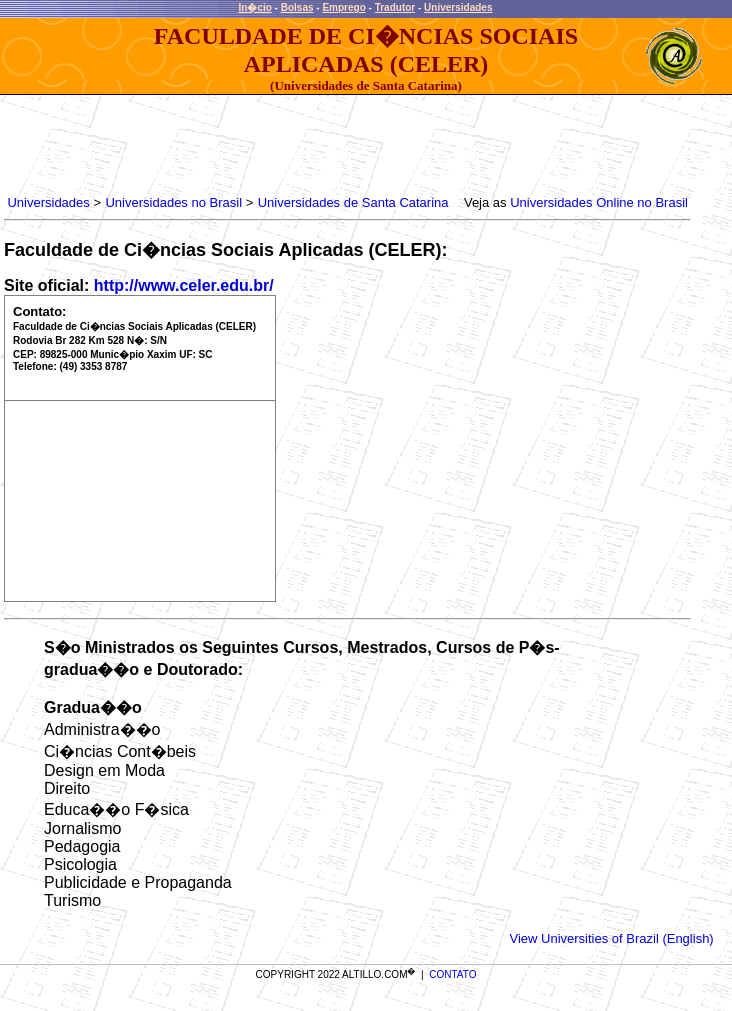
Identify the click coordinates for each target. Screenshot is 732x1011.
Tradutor (395, 7)
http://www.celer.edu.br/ (184, 285)
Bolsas (297, 7)
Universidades (458, 7)
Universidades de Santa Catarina (353, 202)
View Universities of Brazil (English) (611, 938)
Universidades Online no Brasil (599, 202)
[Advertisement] (368, 140)
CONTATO (452, 974)
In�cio (255, 7)
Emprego (343, 7)
